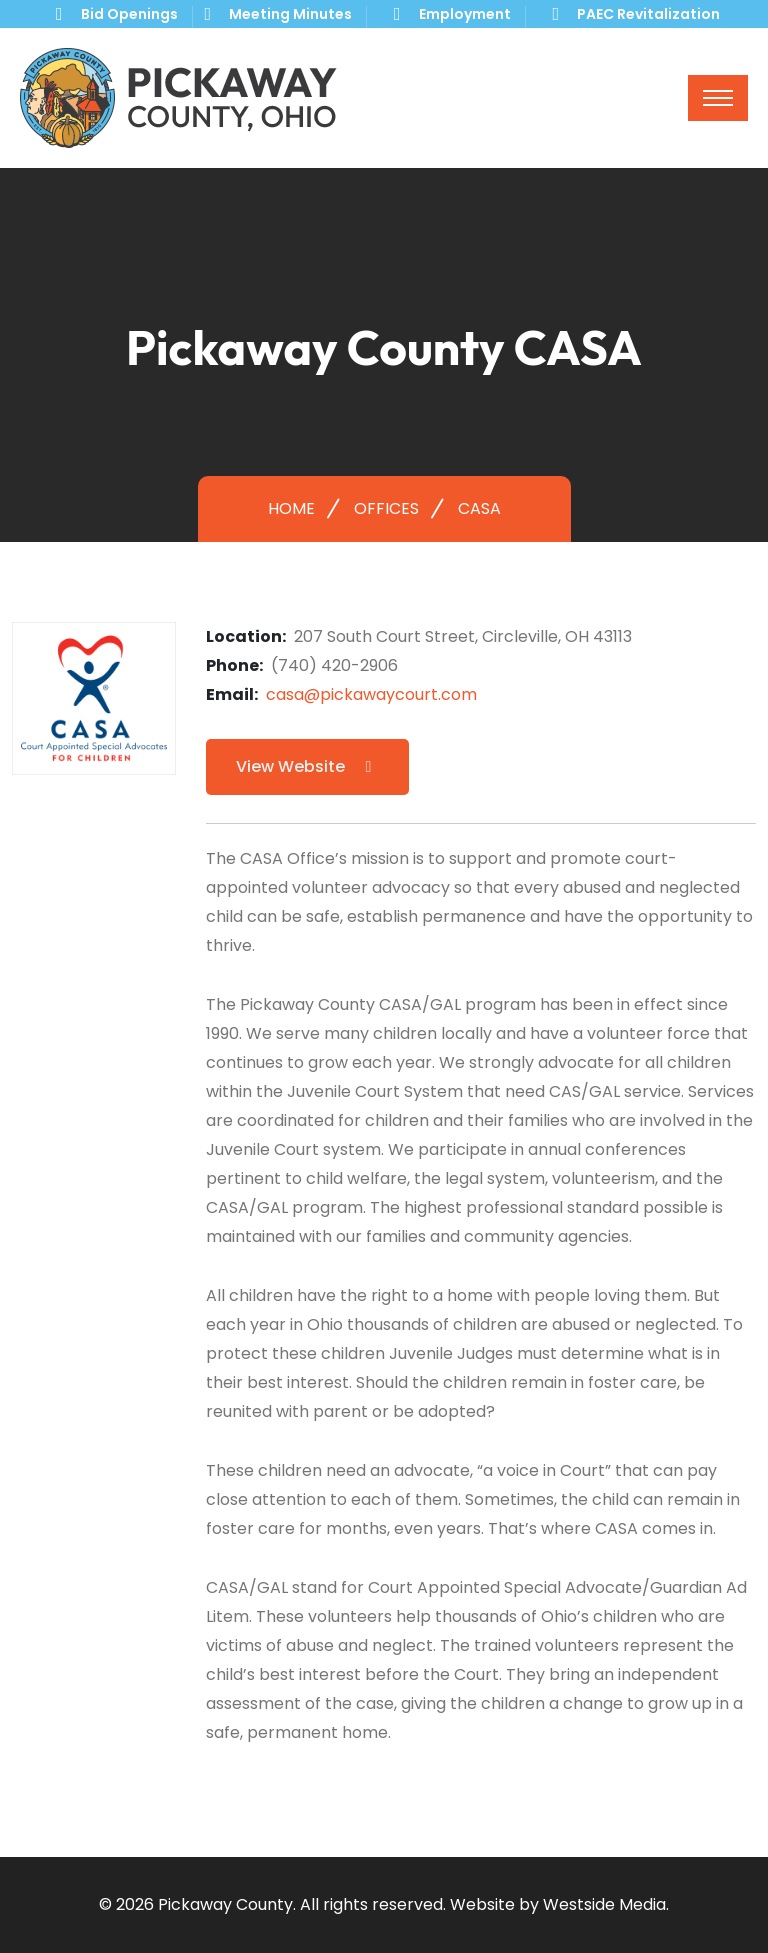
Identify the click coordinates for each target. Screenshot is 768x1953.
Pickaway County (225, 1904)
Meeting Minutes (290, 14)
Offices (386, 508)
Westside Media (604, 1904)
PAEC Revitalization (648, 14)
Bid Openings (129, 14)
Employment (465, 14)
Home (291, 508)
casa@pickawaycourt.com (371, 694)
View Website (307, 766)
